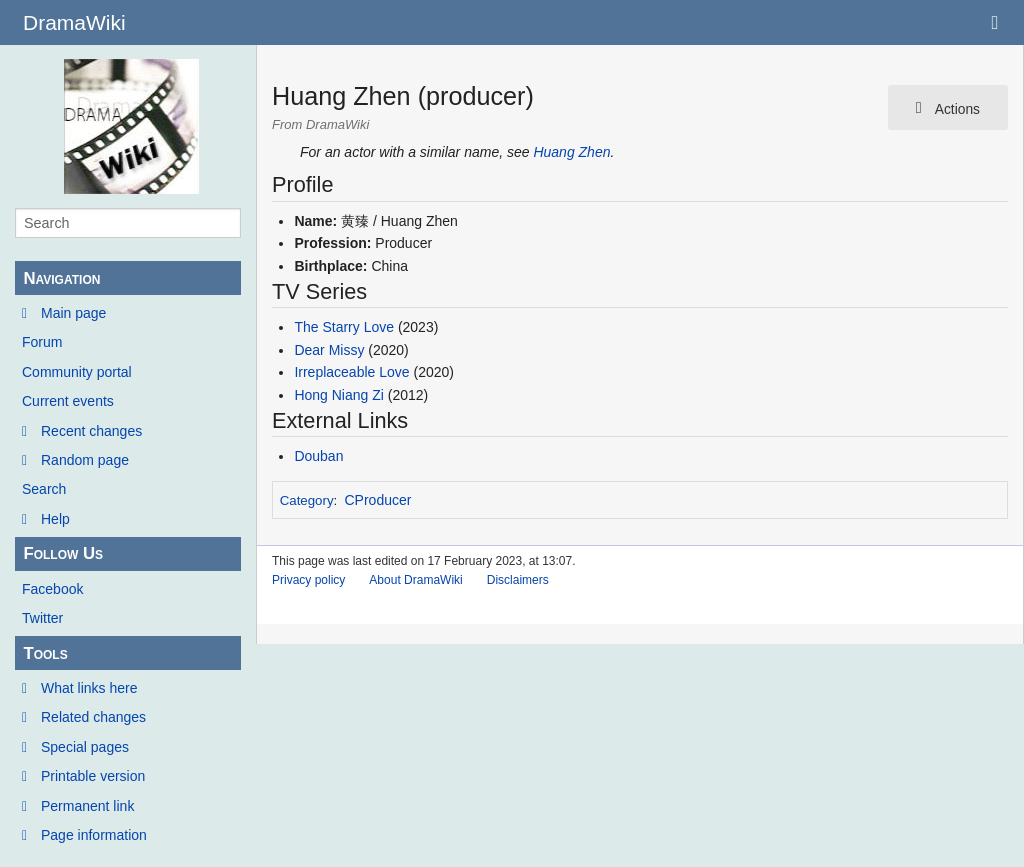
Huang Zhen (571, 152)
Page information (94, 835)
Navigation (61, 278)
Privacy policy (308, 580)
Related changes (93, 717)
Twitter (42, 618)
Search (44, 489)
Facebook (52, 589)
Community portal (77, 372)
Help (55, 519)
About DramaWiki (415, 580)
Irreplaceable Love (351, 372)
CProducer (378, 500)
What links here (89, 688)
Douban (318, 456)
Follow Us (63, 553)
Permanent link (87, 806)
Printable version (93, 776)
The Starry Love (344, 327)
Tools (45, 653)
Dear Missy (329, 350)
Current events (68, 401)
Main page (73, 313)
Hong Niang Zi (339, 395)
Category (307, 500)
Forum (42, 342)
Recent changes (91, 431)
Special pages (85, 747)
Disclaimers (518, 580)
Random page (85, 460)
